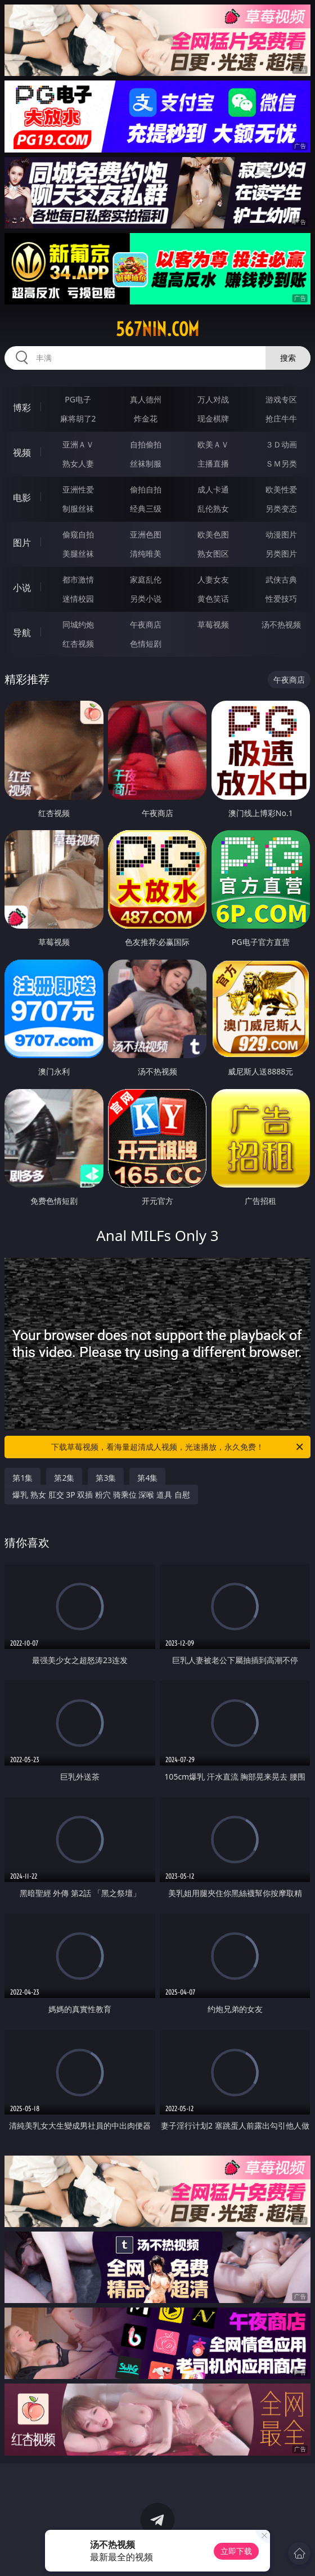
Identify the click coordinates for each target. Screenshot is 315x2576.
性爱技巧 (281, 598)
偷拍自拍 (145, 489)
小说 (22, 587)
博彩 (22, 407)
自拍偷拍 (145, 444)
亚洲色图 (145, 534)
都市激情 (78, 579)
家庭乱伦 (145, 579)
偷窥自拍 (78, 534)
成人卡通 (213, 489)
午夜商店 (145, 624)
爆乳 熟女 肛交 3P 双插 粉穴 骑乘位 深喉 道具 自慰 (101, 1494)
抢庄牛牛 (281, 418)
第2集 (64, 1477)
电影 (22, 497)
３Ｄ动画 (281, 444)
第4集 (147, 1477)
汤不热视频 (281, 624)
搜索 (288, 357)
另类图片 (281, 553)
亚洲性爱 (78, 489)
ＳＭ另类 (281, 463)
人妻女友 (213, 579)
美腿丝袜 (78, 553)
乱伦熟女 (213, 508)
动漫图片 (281, 534)
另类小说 (145, 598)
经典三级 (145, 508)
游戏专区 (281, 399)
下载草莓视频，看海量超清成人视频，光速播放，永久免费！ (178, 1447)
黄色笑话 (213, 598)
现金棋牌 (213, 418)
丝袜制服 (145, 463)
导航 (22, 632)
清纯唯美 (145, 553)
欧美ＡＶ (213, 444)
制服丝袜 (78, 508)
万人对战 (213, 399)
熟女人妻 (78, 463)
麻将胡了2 (78, 418)
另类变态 (281, 508)
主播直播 (213, 463)
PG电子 (78, 399)
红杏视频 (78, 643)
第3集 (106, 1477)
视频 (22, 452)
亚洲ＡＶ (78, 444)
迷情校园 (78, 598)
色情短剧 (145, 643)
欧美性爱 (281, 489)
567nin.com (157, 329)
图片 (22, 542)
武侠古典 (281, 579)
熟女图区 (213, 553)
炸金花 (146, 418)
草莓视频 (213, 624)
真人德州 (145, 399)
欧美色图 (213, 534)
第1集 (22, 1477)
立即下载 (236, 2551)
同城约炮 (78, 624)
